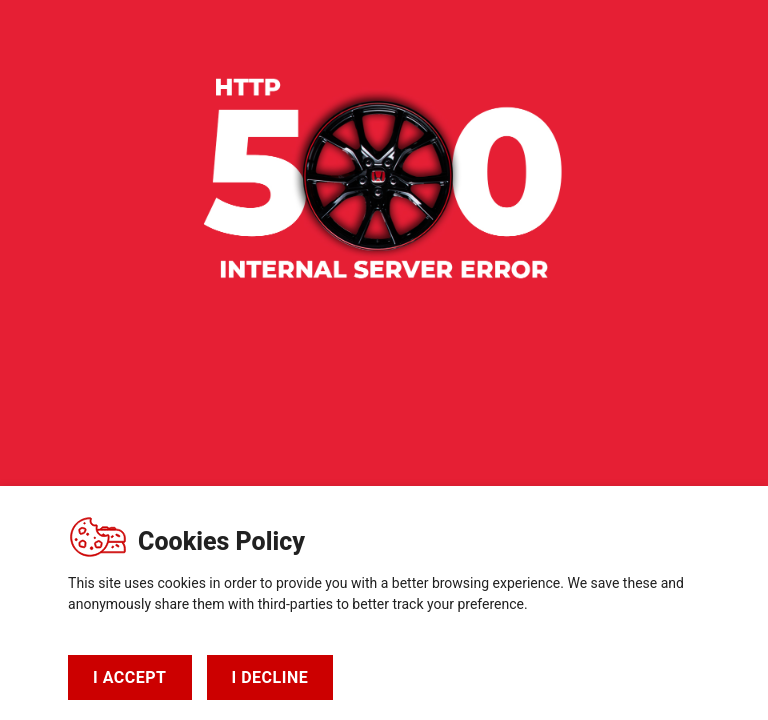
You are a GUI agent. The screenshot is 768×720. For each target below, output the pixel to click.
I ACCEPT (129, 677)
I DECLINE (270, 677)
